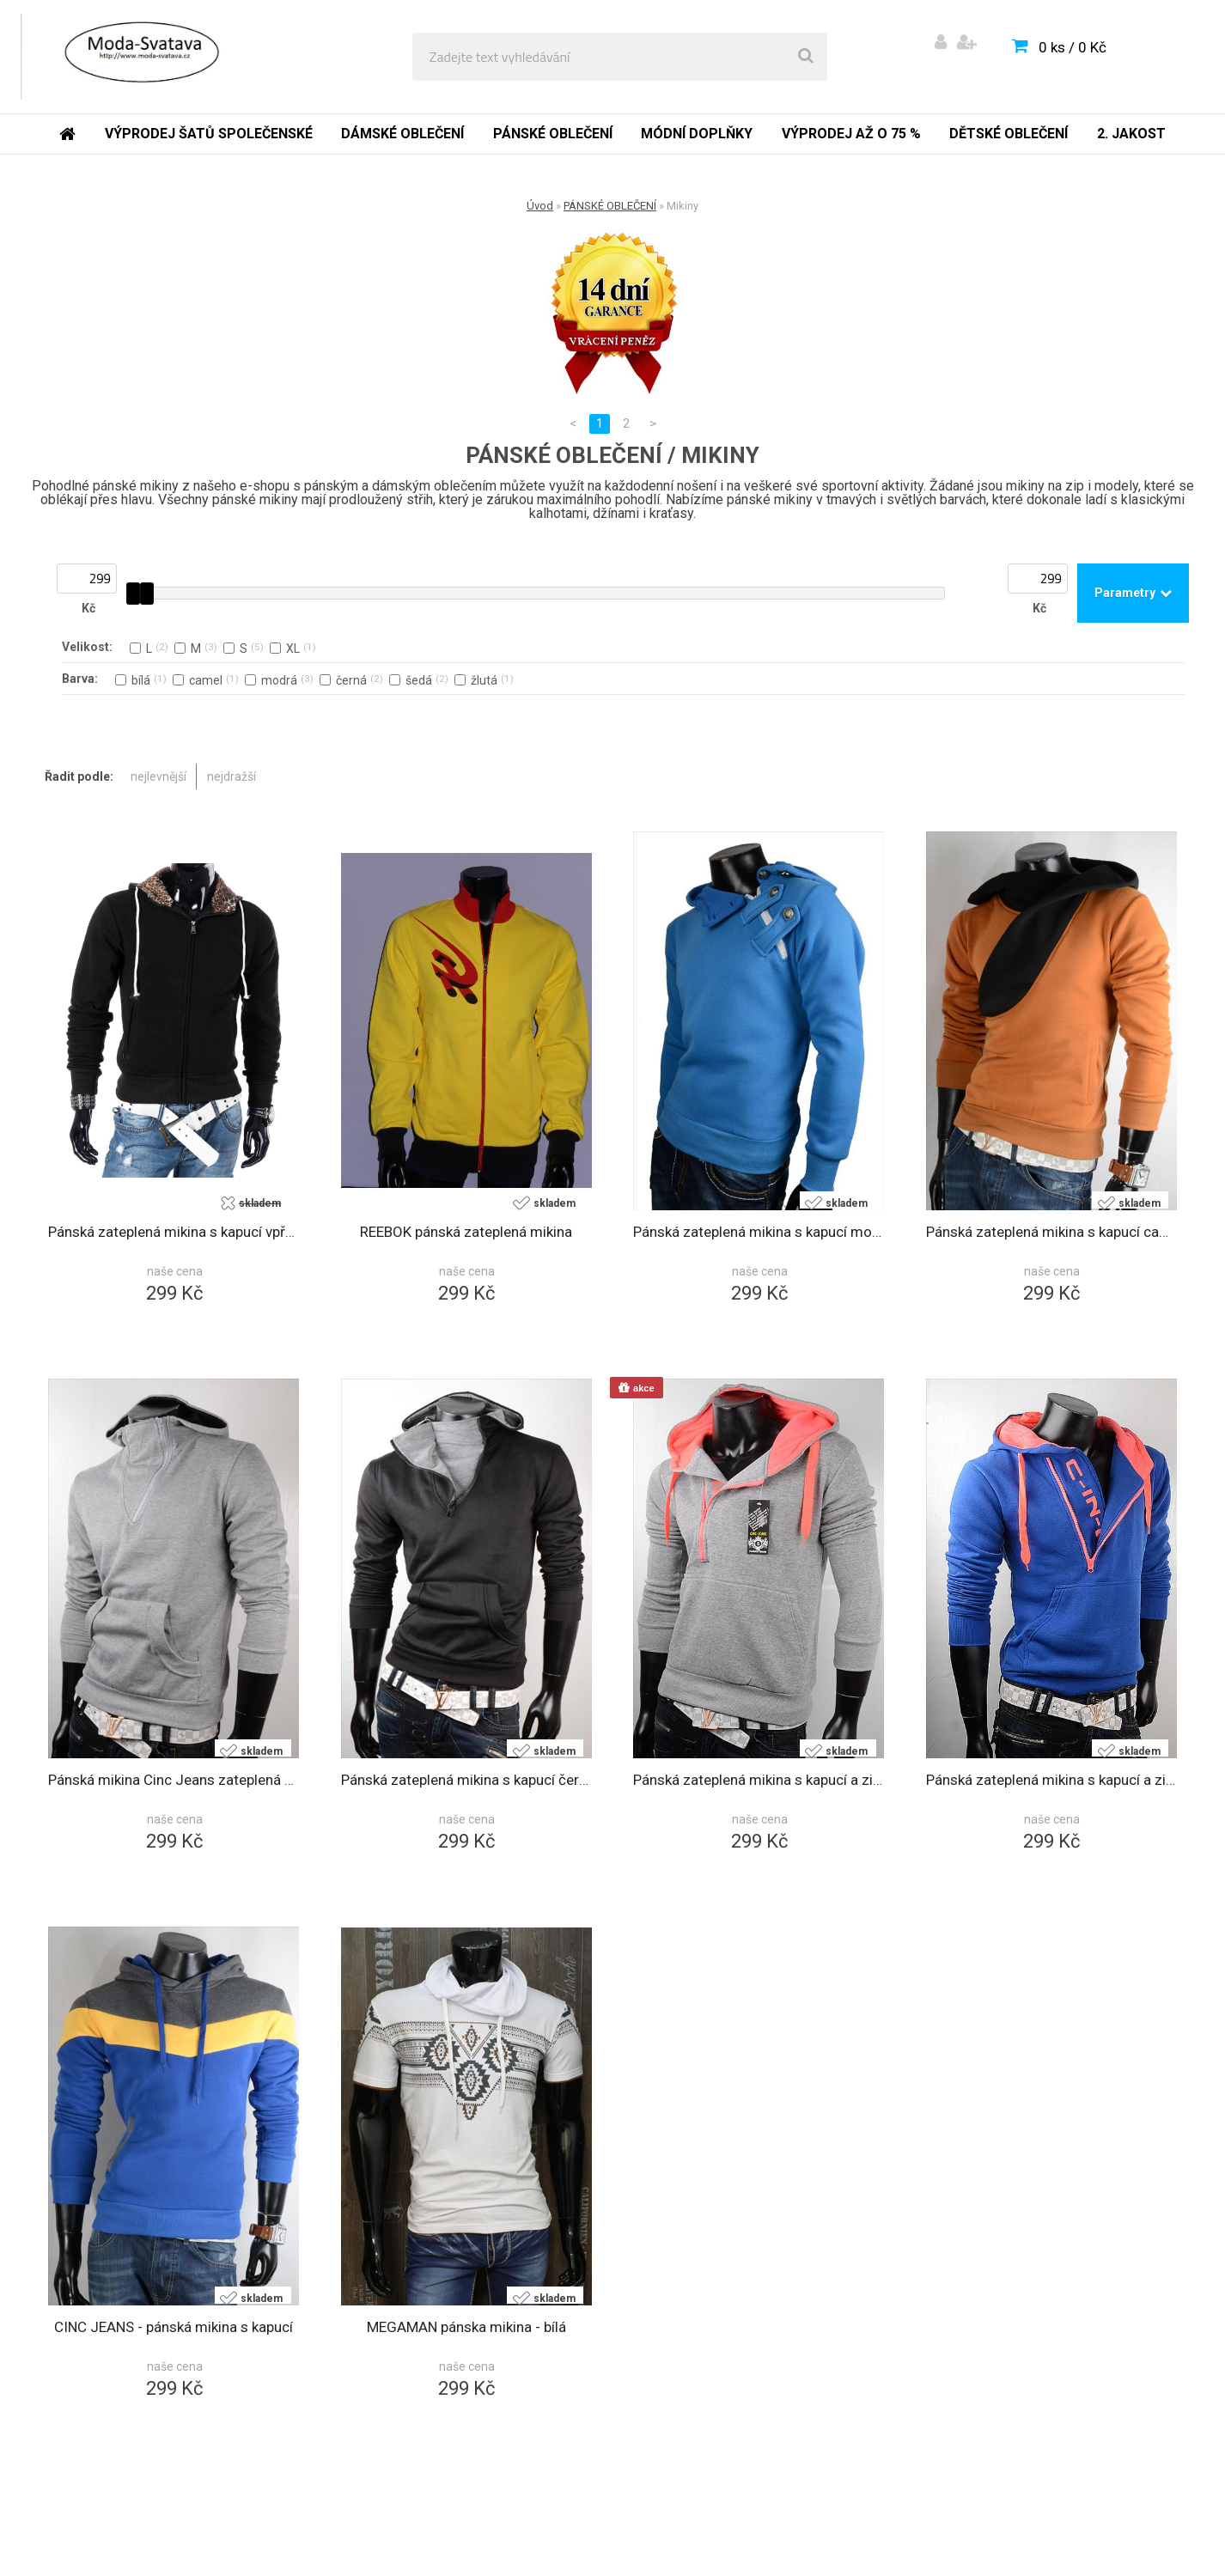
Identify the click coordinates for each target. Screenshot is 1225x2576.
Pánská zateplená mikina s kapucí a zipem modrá (1052, 1779)
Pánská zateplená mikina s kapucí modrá (759, 1231)
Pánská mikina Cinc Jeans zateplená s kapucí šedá (174, 1779)
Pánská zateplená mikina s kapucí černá (467, 1779)
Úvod (540, 205)
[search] (805, 57)
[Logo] (139, 57)
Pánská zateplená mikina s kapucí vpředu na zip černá (174, 1231)
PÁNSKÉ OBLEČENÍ (610, 205)
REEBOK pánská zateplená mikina (466, 1231)
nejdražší (231, 776)
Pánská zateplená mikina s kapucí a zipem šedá (759, 1779)
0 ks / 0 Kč (1072, 47)
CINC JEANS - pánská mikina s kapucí (173, 2326)
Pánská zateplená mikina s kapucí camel (1052, 1231)
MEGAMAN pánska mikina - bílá (466, 2326)
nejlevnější (158, 776)
